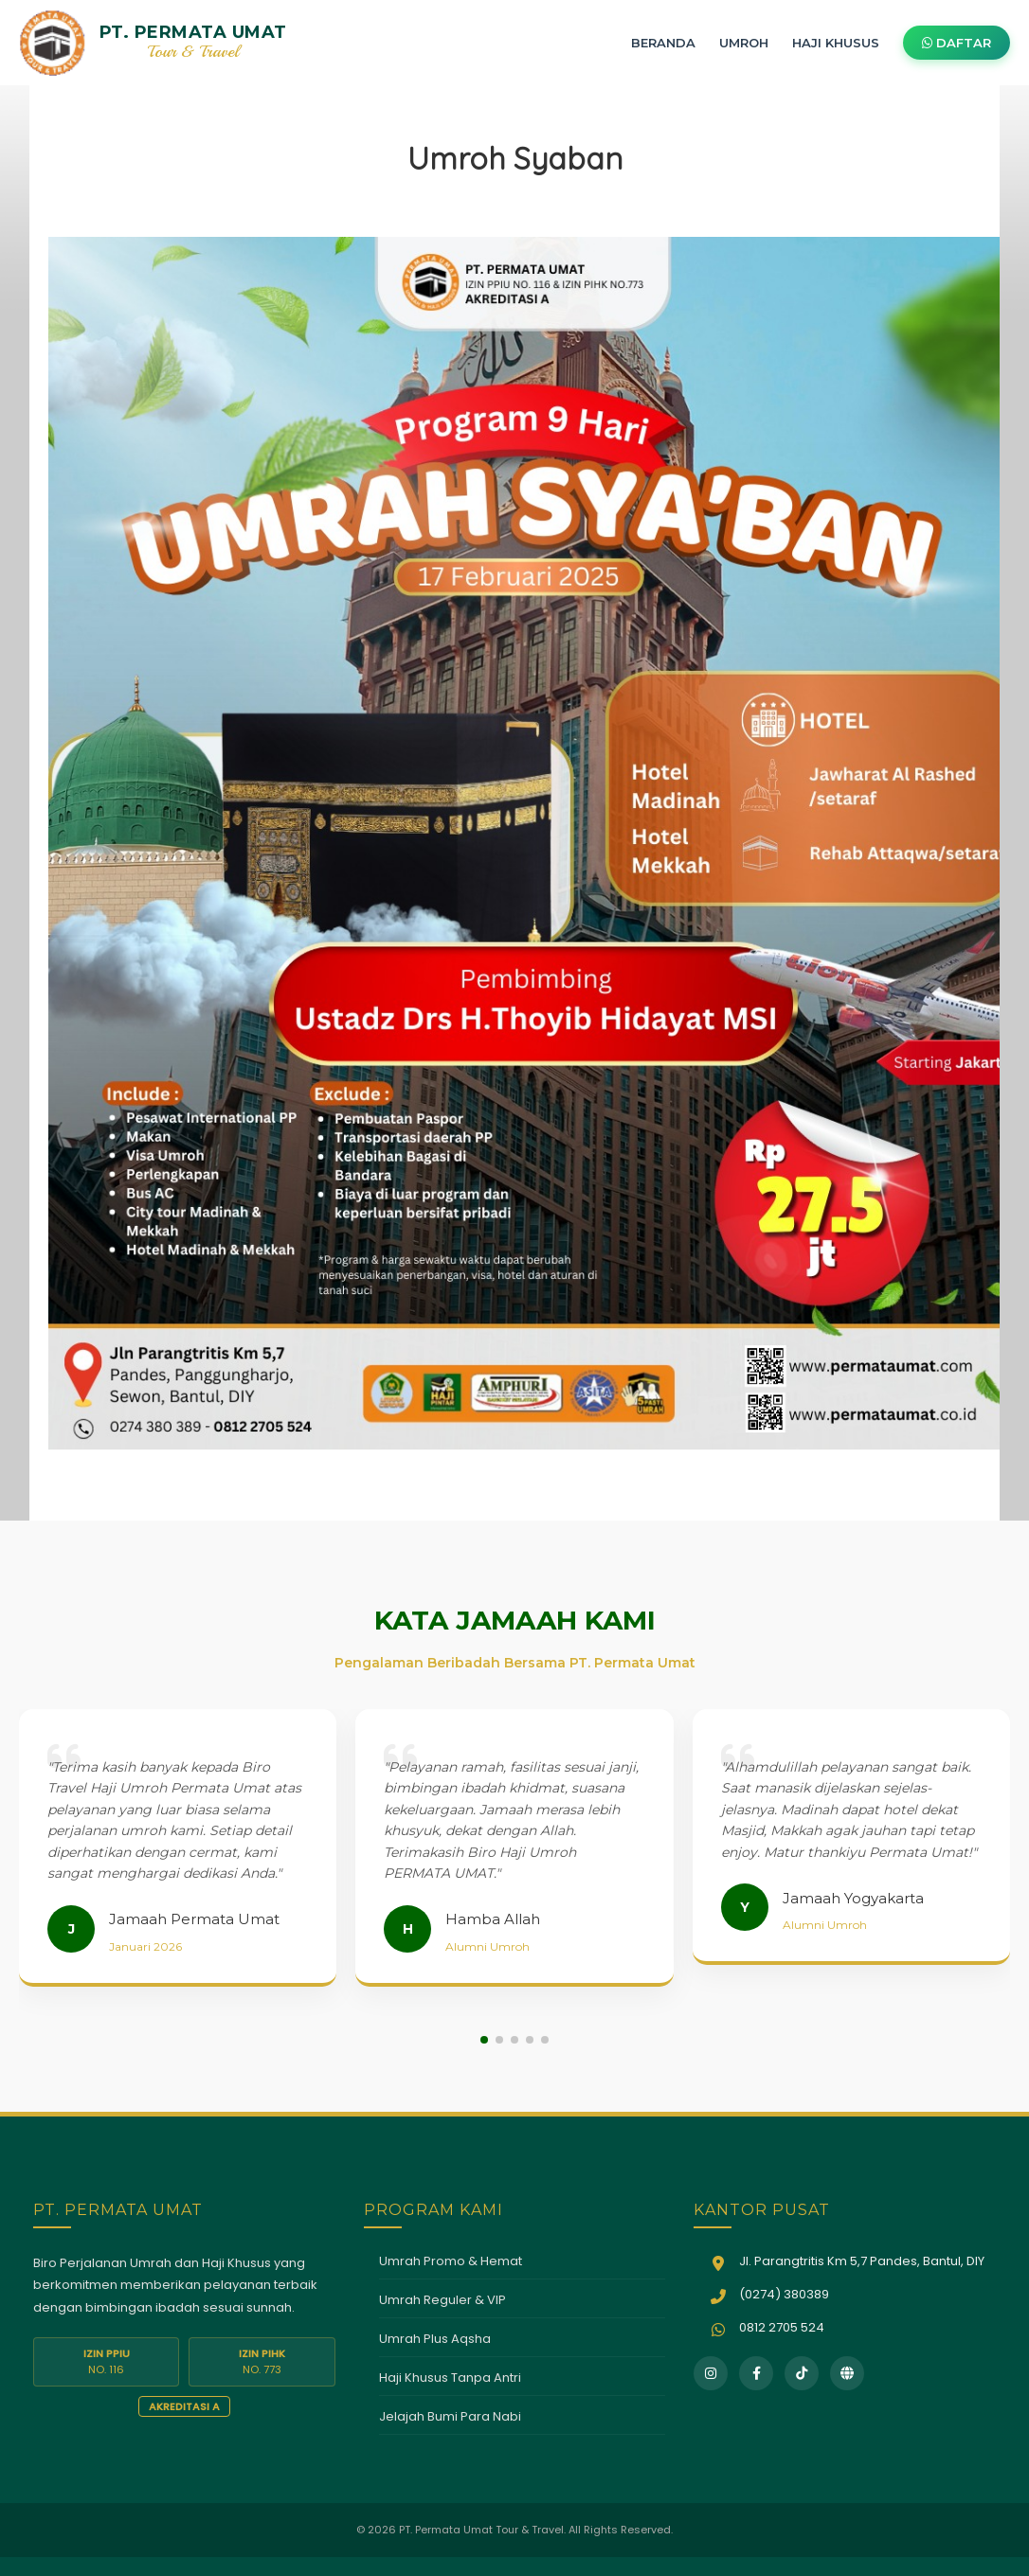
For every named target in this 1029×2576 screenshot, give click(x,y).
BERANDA (663, 42)
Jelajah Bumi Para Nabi (450, 2416)
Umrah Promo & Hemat (450, 2261)
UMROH (743, 42)
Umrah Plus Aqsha (435, 2339)
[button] (484, 2040)
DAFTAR (956, 42)
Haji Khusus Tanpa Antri (450, 2378)
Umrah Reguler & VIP (442, 2300)
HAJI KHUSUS (835, 42)
